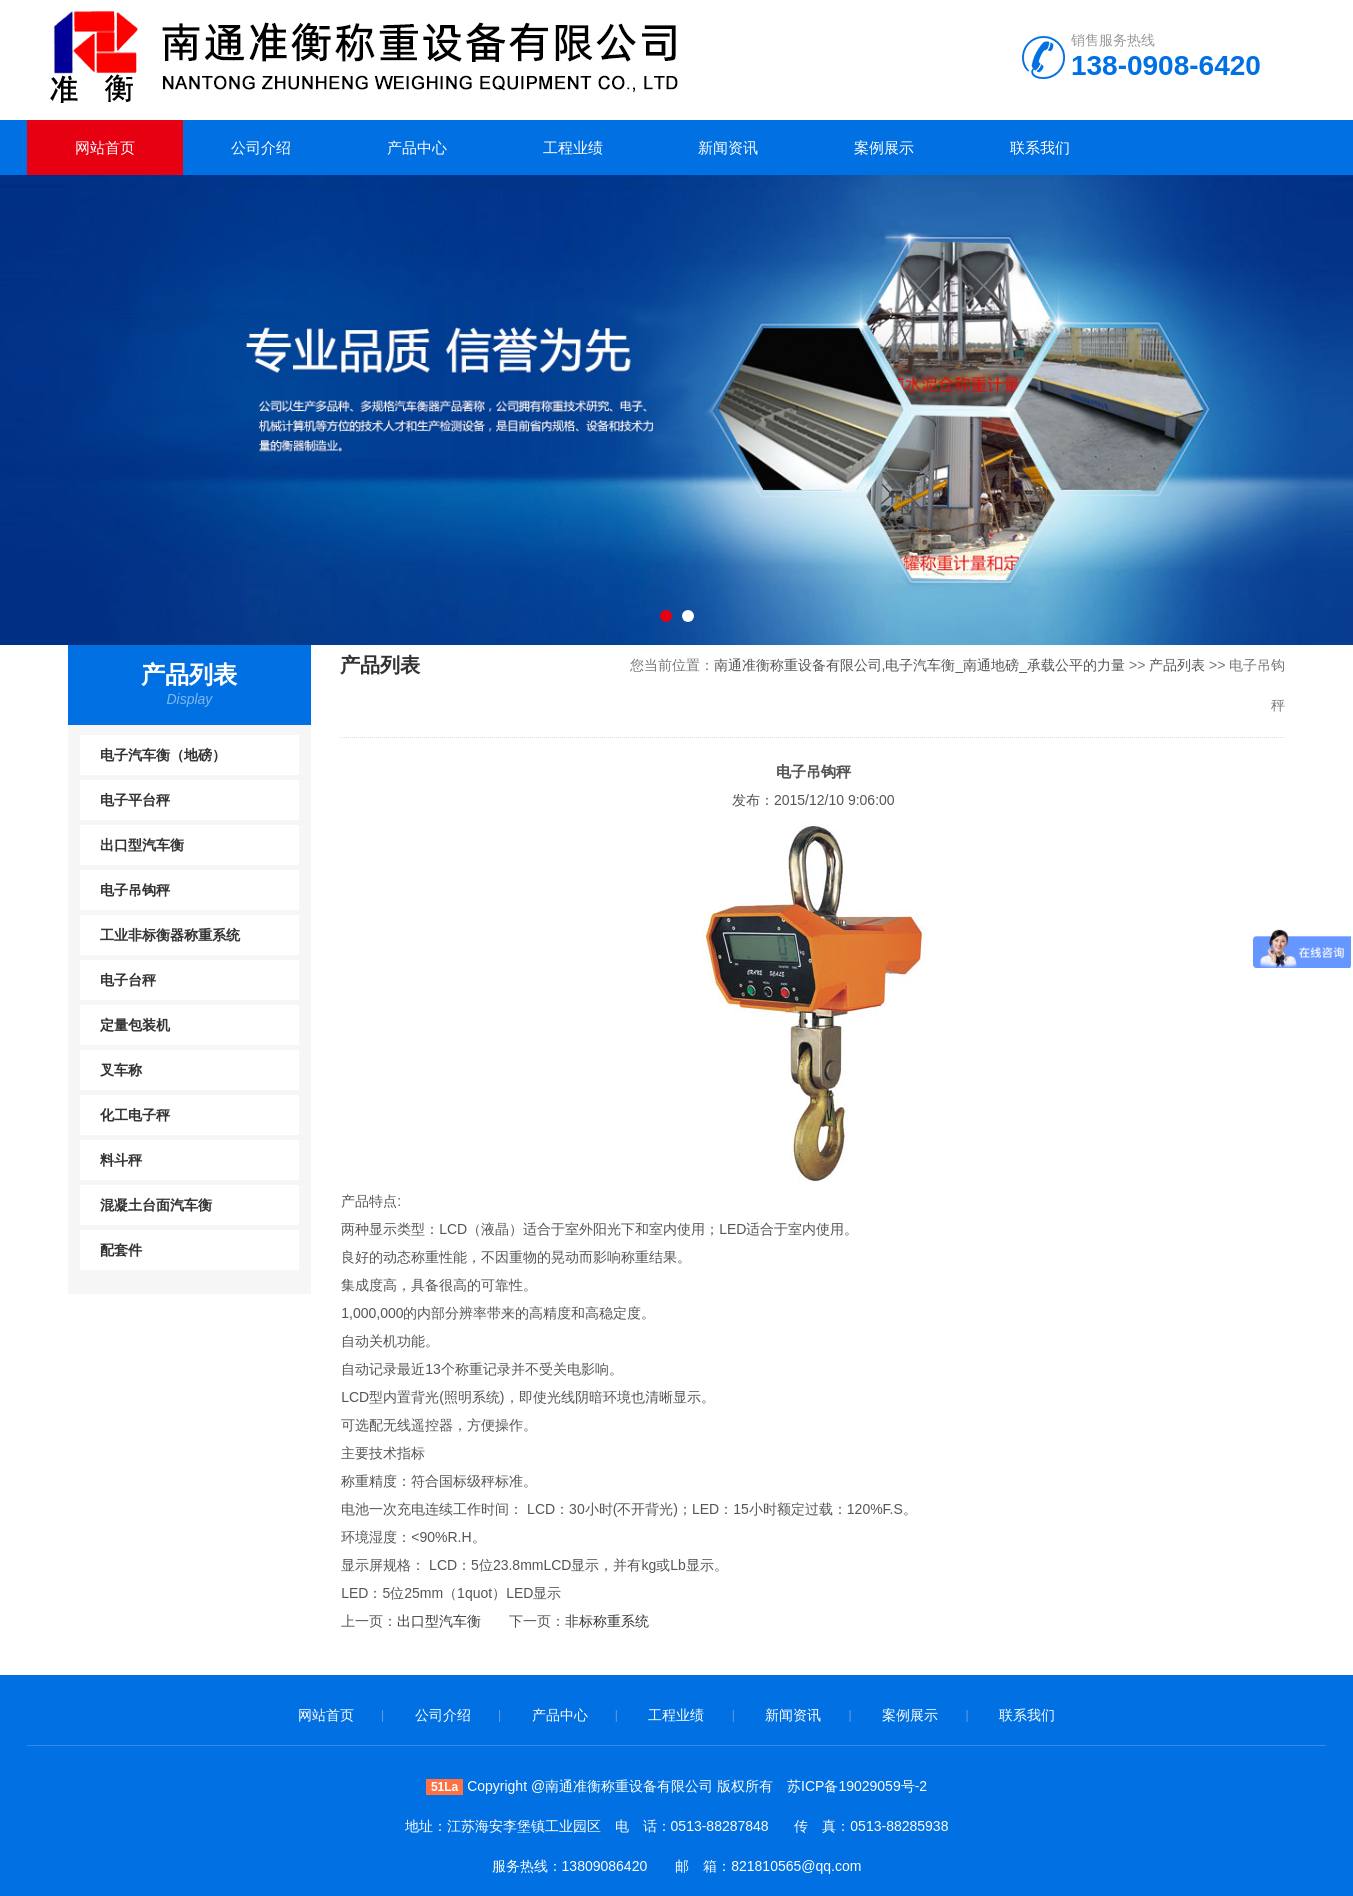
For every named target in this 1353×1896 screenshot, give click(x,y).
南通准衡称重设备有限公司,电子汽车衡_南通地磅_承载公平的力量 (919, 665)
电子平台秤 (135, 800)
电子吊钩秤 (135, 890)
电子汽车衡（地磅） (163, 755)
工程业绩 (573, 147)
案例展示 (884, 147)
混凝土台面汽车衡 (156, 1205)
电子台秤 (128, 980)
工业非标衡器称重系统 (170, 935)
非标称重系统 (607, 1621)
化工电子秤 (135, 1115)
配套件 (121, 1250)
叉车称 (121, 1070)
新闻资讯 (728, 147)
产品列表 (1177, 665)
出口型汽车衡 (142, 845)
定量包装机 (135, 1025)
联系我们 (1040, 147)
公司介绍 (261, 147)
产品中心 (417, 147)
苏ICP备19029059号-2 (857, 1786)
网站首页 (105, 147)
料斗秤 (121, 1160)
